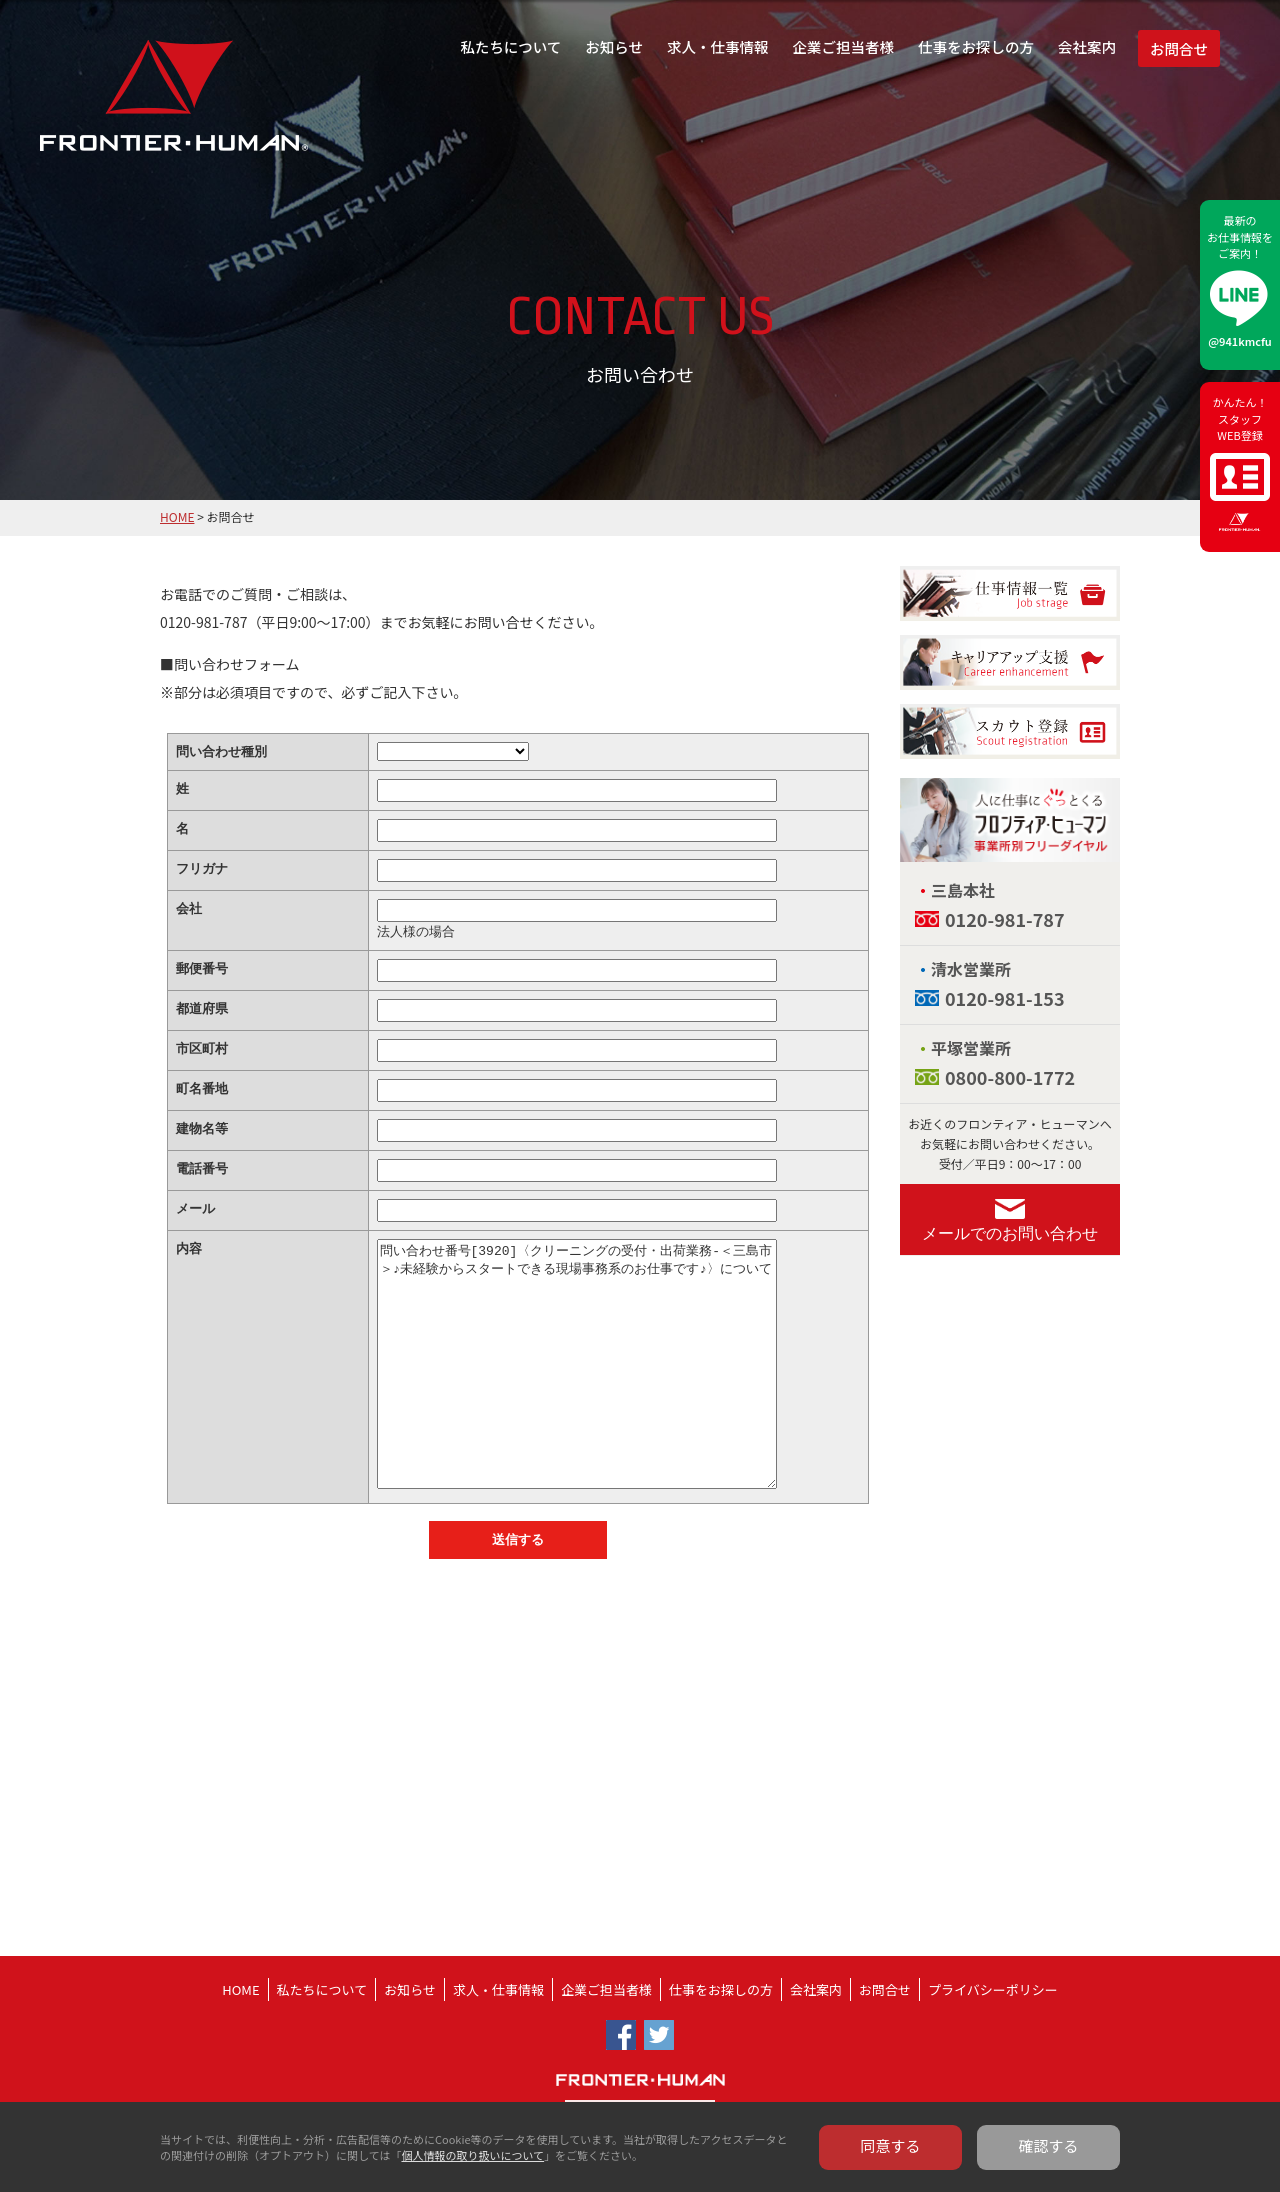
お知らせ (614, 46)
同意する (891, 2145)
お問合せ (1179, 48)
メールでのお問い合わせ (1010, 1233)
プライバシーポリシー (993, 1989)
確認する (1049, 2145)
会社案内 (1087, 46)
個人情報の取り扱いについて (472, 2155)
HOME (177, 516)
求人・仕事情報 (718, 46)
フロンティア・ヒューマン (122, 110)
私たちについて (510, 46)
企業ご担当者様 (844, 46)
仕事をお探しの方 (976, 46)
